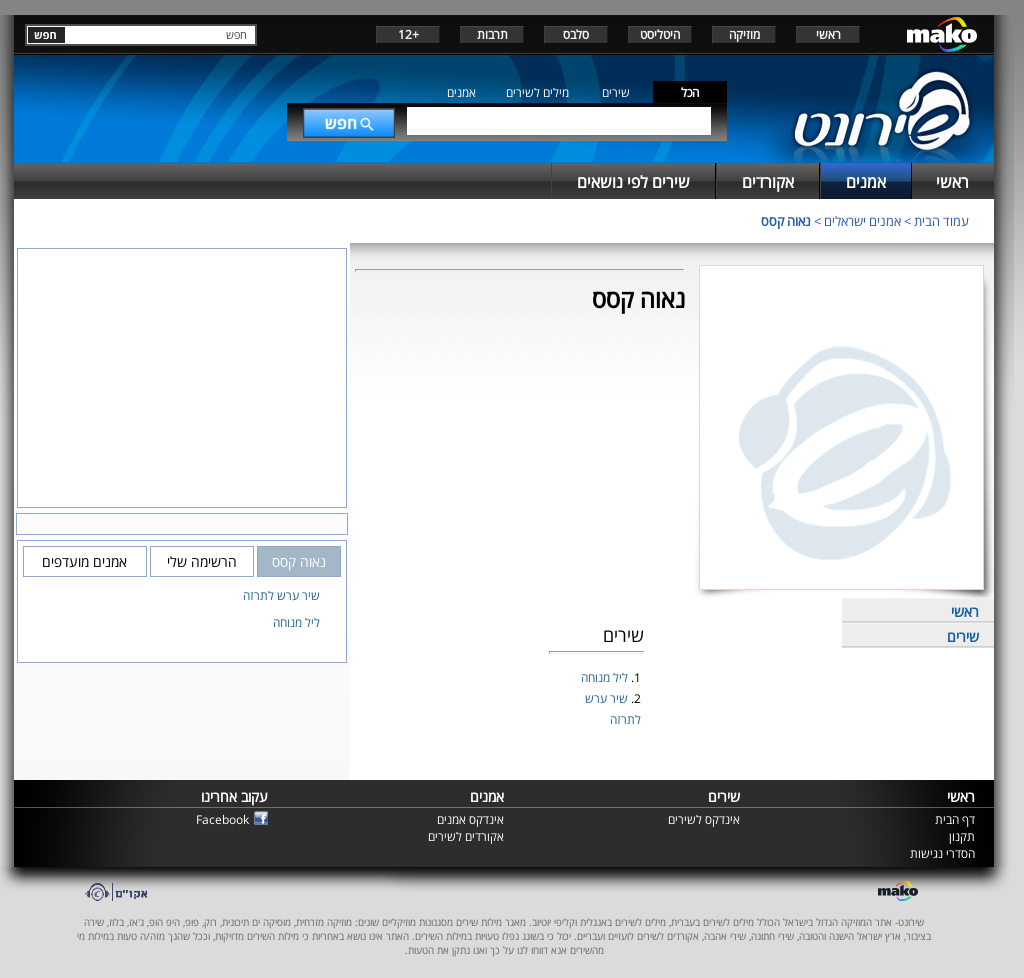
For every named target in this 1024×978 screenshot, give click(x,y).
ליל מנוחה (606, 677)
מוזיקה (744, 34)
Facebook (222, 819)
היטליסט (660, 34)
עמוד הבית (941, 221)
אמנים (461, 92)
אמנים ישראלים (862, 221)
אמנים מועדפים (84, 561)
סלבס (576, 34)
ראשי (828, 34)
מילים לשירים (537, 92)
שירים (616, 92)
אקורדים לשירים (466, 836)
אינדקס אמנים (470, 819)
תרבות (492, 34)
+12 (408, 34)
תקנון (962, 836)
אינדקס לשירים (704, 819)
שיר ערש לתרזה (281, 595)
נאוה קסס (786, 221)
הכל (690, 92)
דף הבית (955, 819)
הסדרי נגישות (942, 853)
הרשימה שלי (202, 561)
